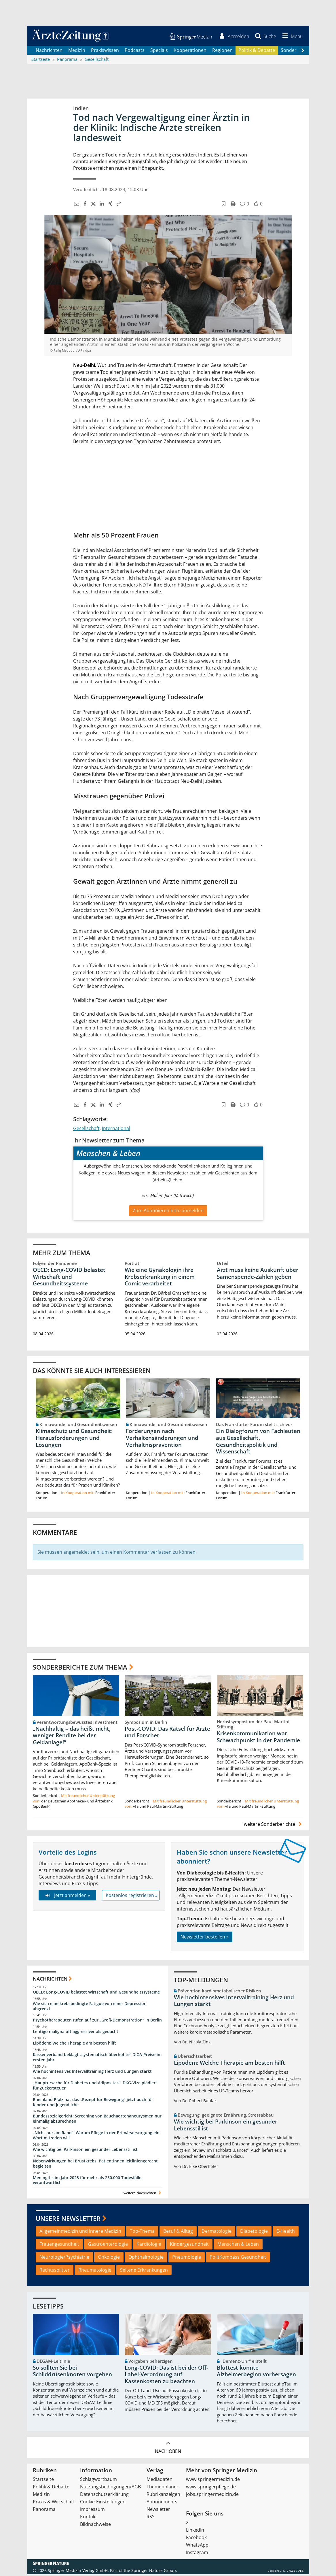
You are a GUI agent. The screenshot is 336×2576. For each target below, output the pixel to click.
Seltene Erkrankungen (144, 2271)
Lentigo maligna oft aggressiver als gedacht (75, 2033)
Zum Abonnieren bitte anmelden (168, 1212)
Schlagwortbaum (98, 2481)
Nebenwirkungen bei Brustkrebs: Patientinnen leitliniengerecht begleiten (95, 2165)
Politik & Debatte (256, 52)
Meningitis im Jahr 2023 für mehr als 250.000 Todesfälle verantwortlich (87, 2182)
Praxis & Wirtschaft (53, 2503)
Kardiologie (148, 2246)
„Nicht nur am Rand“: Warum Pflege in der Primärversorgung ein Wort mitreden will (96, 2137)
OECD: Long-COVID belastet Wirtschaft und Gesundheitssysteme (69, 1278)
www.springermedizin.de (213, 2481)
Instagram (197, 2554)
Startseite (43, 2481)
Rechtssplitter (54, 2271)
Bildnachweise (95, 2526)
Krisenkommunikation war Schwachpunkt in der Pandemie (258, 1738)
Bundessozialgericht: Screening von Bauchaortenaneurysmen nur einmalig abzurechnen (97, 2120)
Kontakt (88, 2518)
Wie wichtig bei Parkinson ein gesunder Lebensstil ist (85, 2151)
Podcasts (135, 52)
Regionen (222, 52)
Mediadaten (159, 2481)
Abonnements (162, 2503)
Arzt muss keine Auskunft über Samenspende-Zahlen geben (257, 1275)
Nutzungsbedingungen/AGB (110, 2488)
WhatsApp (197, 2546)
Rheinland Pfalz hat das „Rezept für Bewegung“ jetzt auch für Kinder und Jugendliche (93, 2103)
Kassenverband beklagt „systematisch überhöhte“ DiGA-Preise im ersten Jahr (97, 2058)
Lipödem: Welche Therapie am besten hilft (74, 2044)
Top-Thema (142, 2233)
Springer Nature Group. (154, 2572)
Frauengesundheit (59, 2246)
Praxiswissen (105, 52)
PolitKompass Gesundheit (238, 2259)
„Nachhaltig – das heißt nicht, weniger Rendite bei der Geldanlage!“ (72, 1737)
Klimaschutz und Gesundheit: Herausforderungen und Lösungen (74, 1439)
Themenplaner (163, 2488)
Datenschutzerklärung (104, 2496)
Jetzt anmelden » (67, 1897)
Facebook (196, 2539)
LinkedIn (195, 2531)
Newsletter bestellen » (205, 1938)
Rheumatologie (94, 2271)
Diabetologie (254, 2233)
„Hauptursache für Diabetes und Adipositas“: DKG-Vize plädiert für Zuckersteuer (95, 2087)
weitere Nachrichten (143, 2194)
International (116, 1130)
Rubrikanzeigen (163, 2496)
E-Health (285, 2233)
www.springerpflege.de (211, 2488)
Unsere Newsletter (68, 2220)
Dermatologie (216, 2233)
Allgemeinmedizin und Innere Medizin (80, 2233)
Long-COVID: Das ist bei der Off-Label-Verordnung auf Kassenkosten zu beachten (166, 2376)
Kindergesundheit (189, 2246)
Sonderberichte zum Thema (80, 1668)
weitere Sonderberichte (273, 1826)
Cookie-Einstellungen (103, 2503)
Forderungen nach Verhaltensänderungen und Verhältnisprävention (162, 1439)
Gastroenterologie (108, 2246)
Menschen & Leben (238, 2246)
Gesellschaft (86, 1130)
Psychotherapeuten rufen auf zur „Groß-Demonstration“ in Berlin (97, 2021)
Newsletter (158, 2511)
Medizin (76, 52)
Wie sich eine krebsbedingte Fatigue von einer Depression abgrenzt (90, 2007)
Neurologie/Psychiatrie (64, 2259)
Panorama (44, 2511)
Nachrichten (49, 52)
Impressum (92, 2511)
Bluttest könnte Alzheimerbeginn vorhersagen (256, 2373)
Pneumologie (186, 2259)
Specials (159, 52)
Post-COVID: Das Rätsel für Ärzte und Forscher (167, 1733)
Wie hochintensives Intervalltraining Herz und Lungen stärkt (92, 2073)
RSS (151, 2518)
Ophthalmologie (146, 2259)
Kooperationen (190, 52)
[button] (290, 37)
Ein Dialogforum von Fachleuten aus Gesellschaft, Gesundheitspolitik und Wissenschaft (258, 1443)
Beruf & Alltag (178, 2233)
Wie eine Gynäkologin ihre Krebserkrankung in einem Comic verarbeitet (160, 1278)
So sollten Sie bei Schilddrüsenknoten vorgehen (72, 2373)
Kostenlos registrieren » (131, 1897)
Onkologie (109, 2259)
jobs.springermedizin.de (212, 2496)
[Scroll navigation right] (302, 52)
